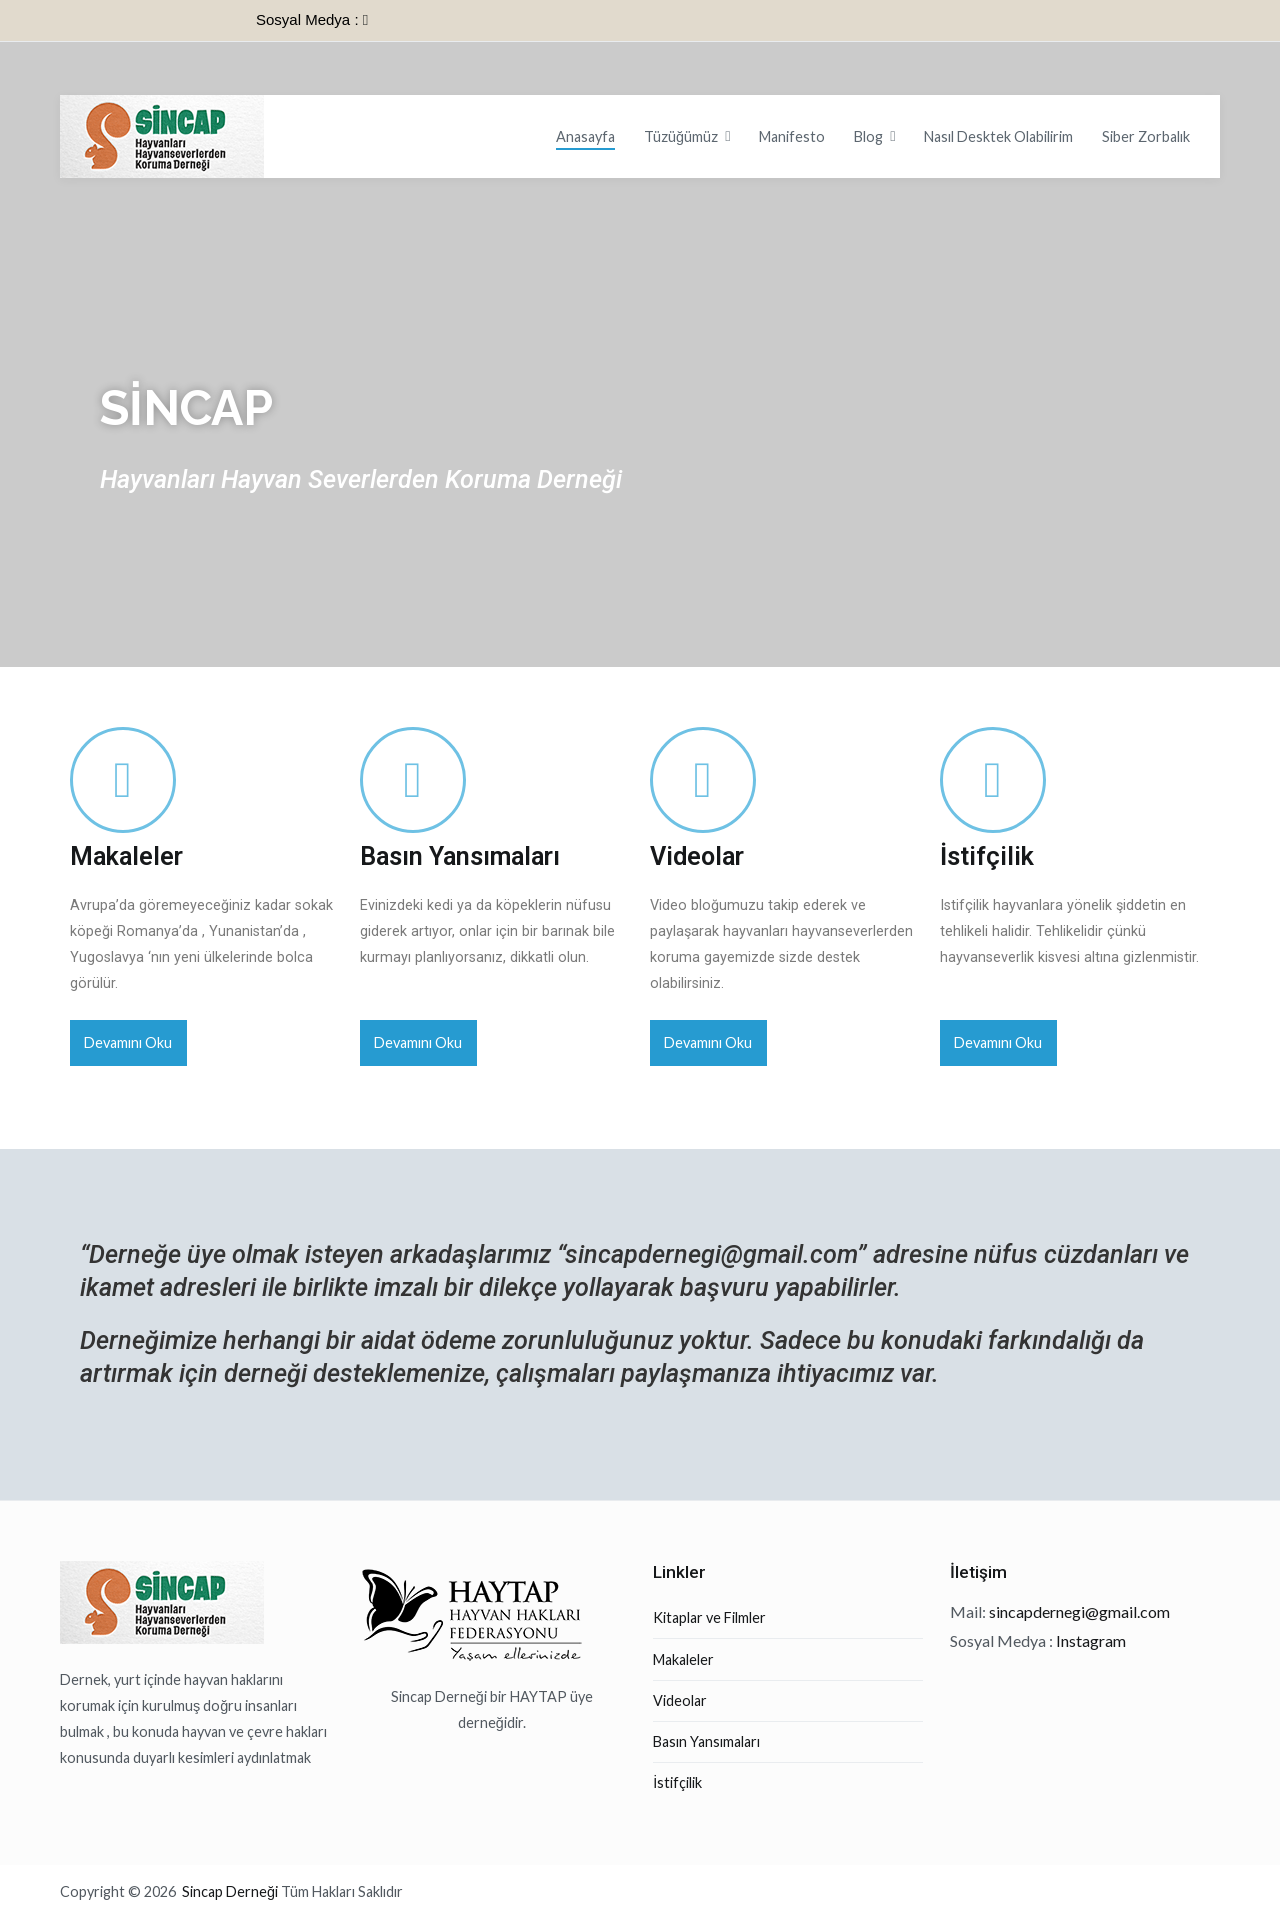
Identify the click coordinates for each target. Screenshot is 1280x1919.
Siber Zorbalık (1146, 136)
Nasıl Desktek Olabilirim (998, 136)
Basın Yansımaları (460, 856)
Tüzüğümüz (681, 136)
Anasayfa (585, 136)
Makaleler (126, 856)
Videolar (697, 856)
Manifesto (792, 136)
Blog (868, 136)
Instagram (1091, 1640)
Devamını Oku (128, 1042)
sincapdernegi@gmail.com (711, 1254)
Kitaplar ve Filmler (709, 1617)
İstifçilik (987, 856)
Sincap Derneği (231, 1891)
